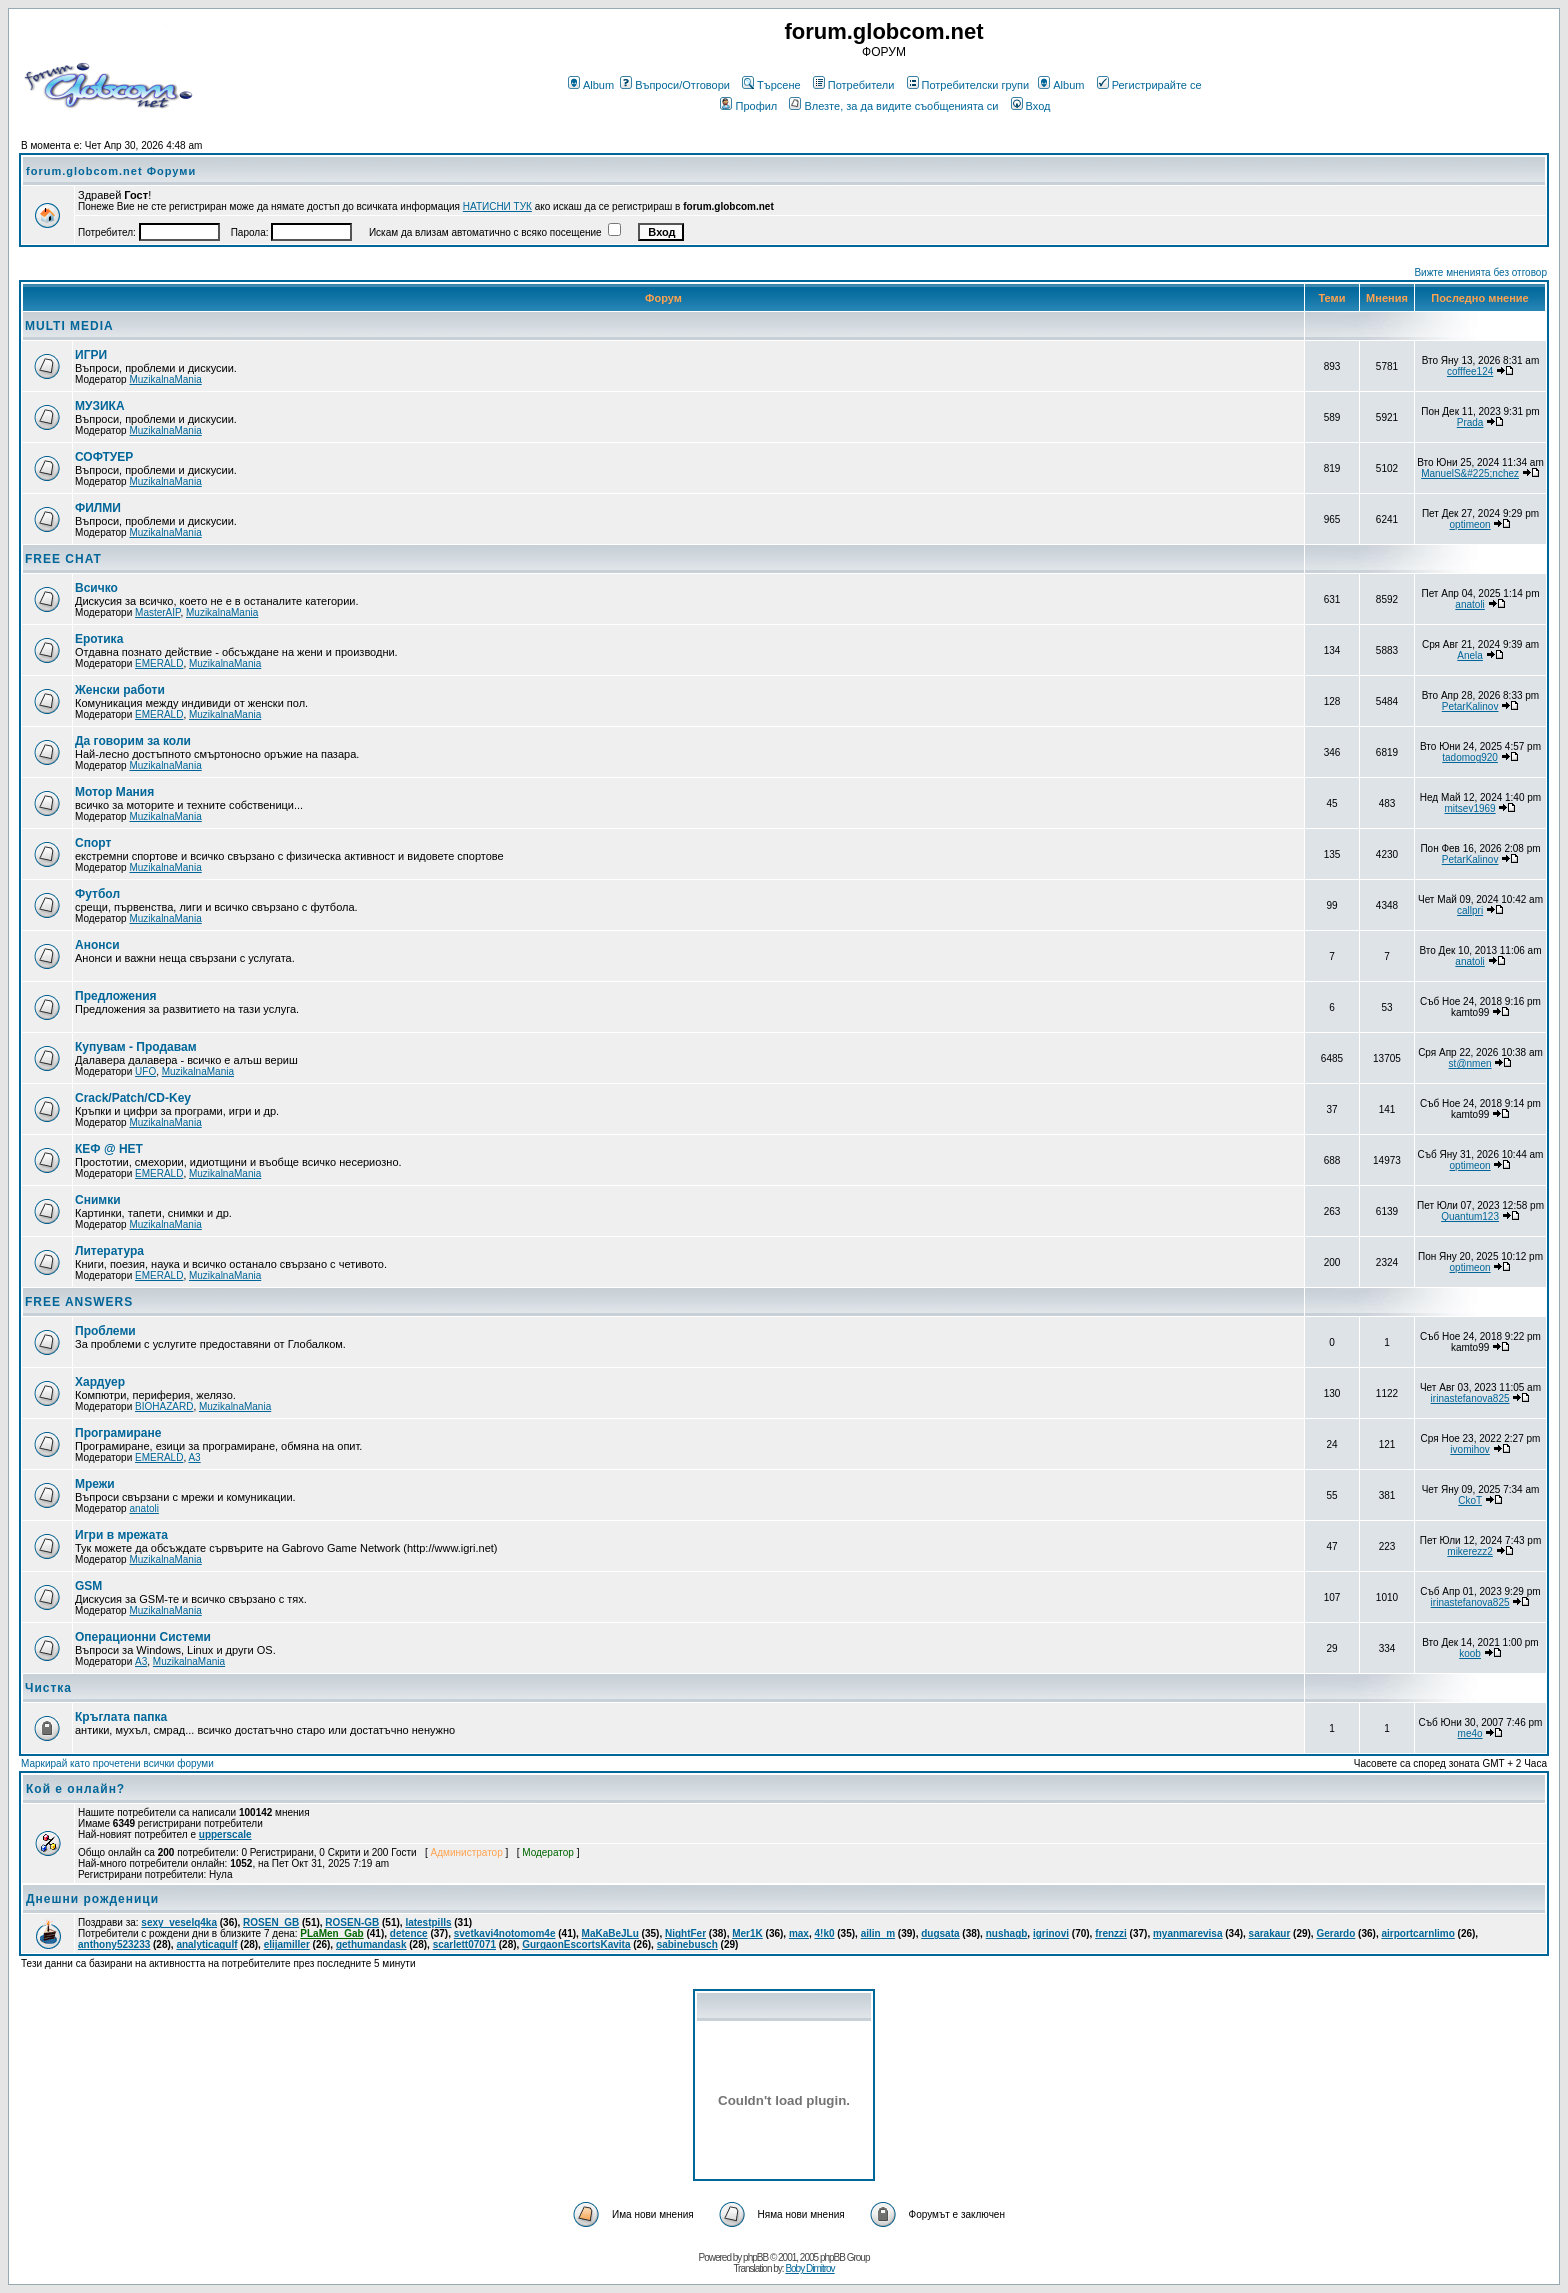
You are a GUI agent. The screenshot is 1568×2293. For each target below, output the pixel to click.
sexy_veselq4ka (179, 1922)
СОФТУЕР (104, 457)
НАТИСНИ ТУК (497, 206)
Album (591, 85)
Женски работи (120, 690)
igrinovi (1051, 1933)
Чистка (48, 1688)
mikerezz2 (1470, 1551)
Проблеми (105, 1331)
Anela (1470, 655)
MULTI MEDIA (69, 326)
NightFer (685, 1933)
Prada (1470, 422)
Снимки (98, 1200)
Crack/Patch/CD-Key (133, 1098)
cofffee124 (1470, 371)
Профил (748, 106)
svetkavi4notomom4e (505, 1933)
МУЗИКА (100, 406)
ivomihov (1469, 1449)
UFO (145, 1071)
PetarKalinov (1470, 706)
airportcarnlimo (1417, 1933)
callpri (1470, 910)
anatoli (1469, 604)
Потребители (854, 85)
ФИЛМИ (98, 508)
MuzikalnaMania (165, 379)
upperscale (225, 1834)
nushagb (1007, 1933)
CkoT (1470, 1500)
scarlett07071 (464, 1944)
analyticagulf (206, 1944)
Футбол (97, 894)
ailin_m (878, 1933)
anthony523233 (114, 1944)
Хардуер (100, 1382)
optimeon (1470, 524)
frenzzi (1111, 1933)
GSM (88, 1586)
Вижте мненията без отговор (1480, 272)
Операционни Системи (143, 1637)
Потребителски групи (968, 85)
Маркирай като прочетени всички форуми (117, 1763)
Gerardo (1335, 1933)
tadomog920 (1470, 757)
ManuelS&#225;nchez (1470, 473)
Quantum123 (1470, 1216)
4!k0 (824, 1933)
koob (1470, 1653)
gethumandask (371, 1944)
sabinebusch (687, 1944)
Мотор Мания (114, 792)
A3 (194, 1457)
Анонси (97, 945)
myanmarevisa (1188, 1933)
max (799, 1933)
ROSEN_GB (271, 1922)
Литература (109, 1251)
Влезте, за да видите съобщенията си (893, 106)
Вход (1031, 106)
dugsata (940, 1933)
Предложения (116, 996)
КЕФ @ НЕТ (109, 1149)
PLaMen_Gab (331, 1933)
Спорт (93, 843)
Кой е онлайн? (75, 1789)
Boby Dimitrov (809, 2268)
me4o (1470, 1733)
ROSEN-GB (352, 1922)
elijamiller (287, 1944)
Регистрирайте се (1149, 85)
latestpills (428, 1922)
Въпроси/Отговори (675, 85)
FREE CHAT (63, 559)
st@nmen (1470, 1063)
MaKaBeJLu (610, 1933)
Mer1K (747, 1933)
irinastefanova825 (1470, 1398)
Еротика (99, 639)
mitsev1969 (1470, 808)
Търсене (771, 85)
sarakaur (1270, 1933)
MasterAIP (157, 612)
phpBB (755, 2257)
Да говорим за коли (133, 741)
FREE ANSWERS (79, 1302)
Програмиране (118, 1433)
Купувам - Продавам (136, 1047)
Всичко (96, 588)
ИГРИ (91, 355)
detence (409, 1933)
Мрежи (95, 1484)
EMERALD (159, 663)
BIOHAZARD (164, 1406)
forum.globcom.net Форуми (111, 171)
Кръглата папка (121, 1717)
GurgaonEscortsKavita (576, 1944)
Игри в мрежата (121, 1535)
